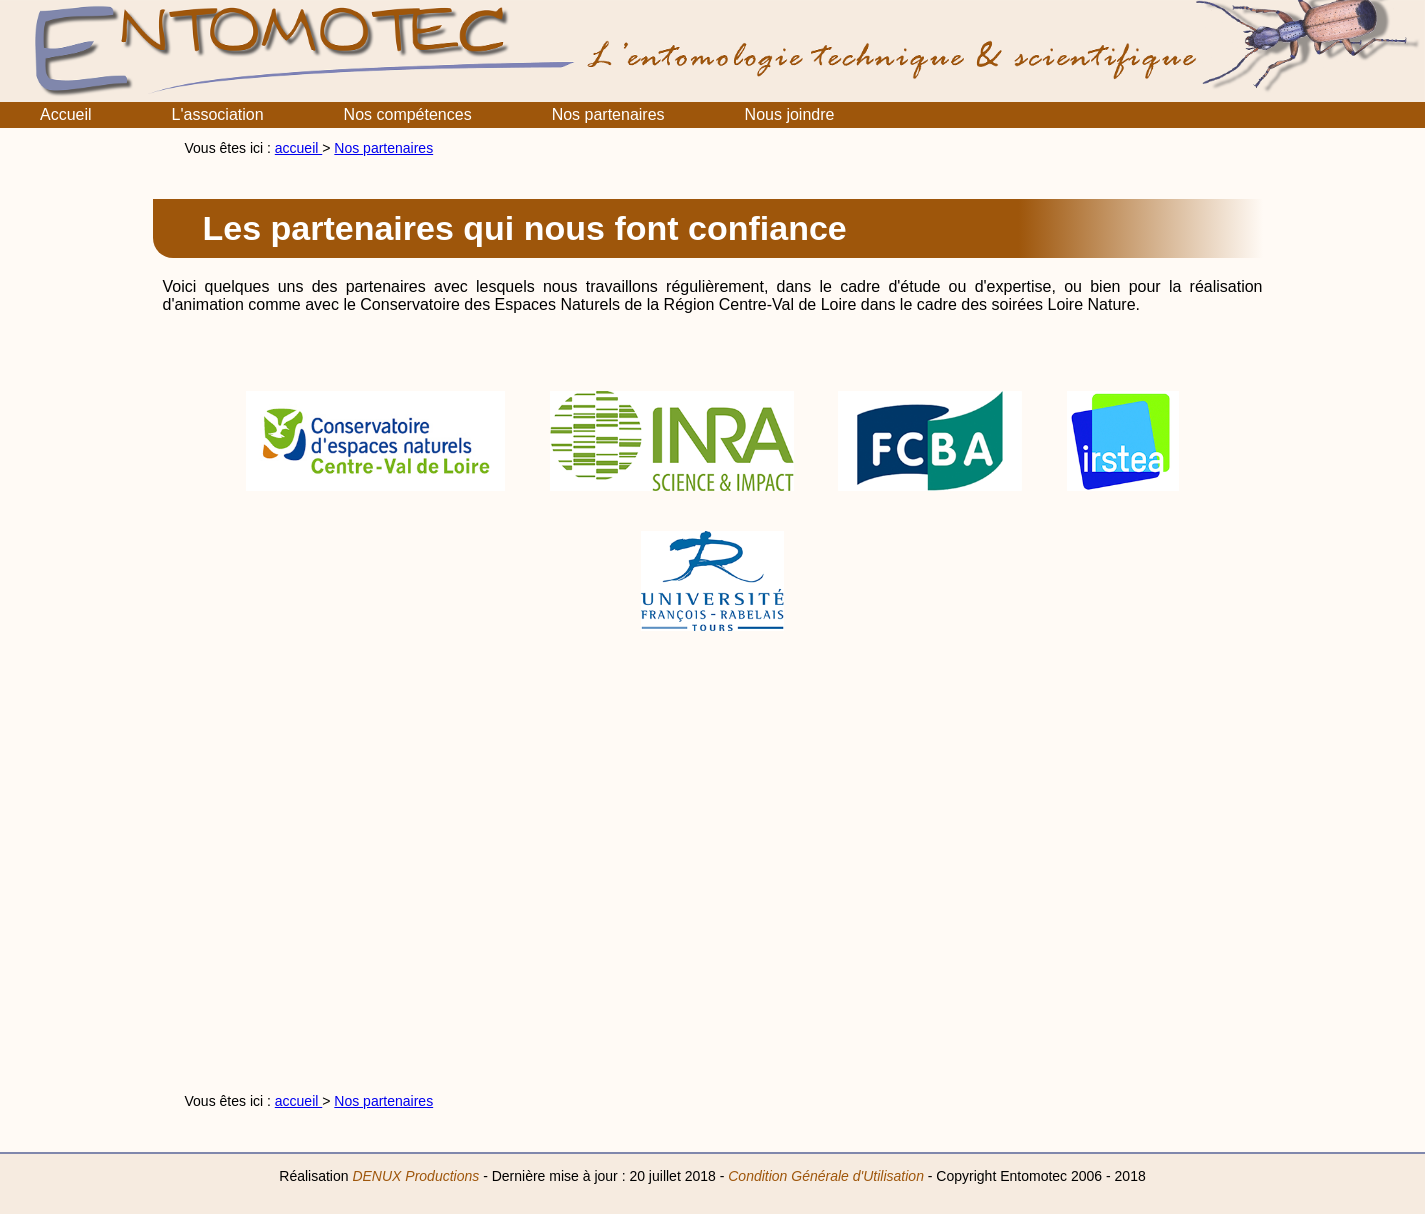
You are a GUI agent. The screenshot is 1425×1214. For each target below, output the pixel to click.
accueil (298, 148)
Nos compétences (408, 114)
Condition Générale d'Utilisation (826, 1176)
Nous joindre (790, 114)
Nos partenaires (608, 114)
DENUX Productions (415, 1176)
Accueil (66, 114)
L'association (218, 114)
